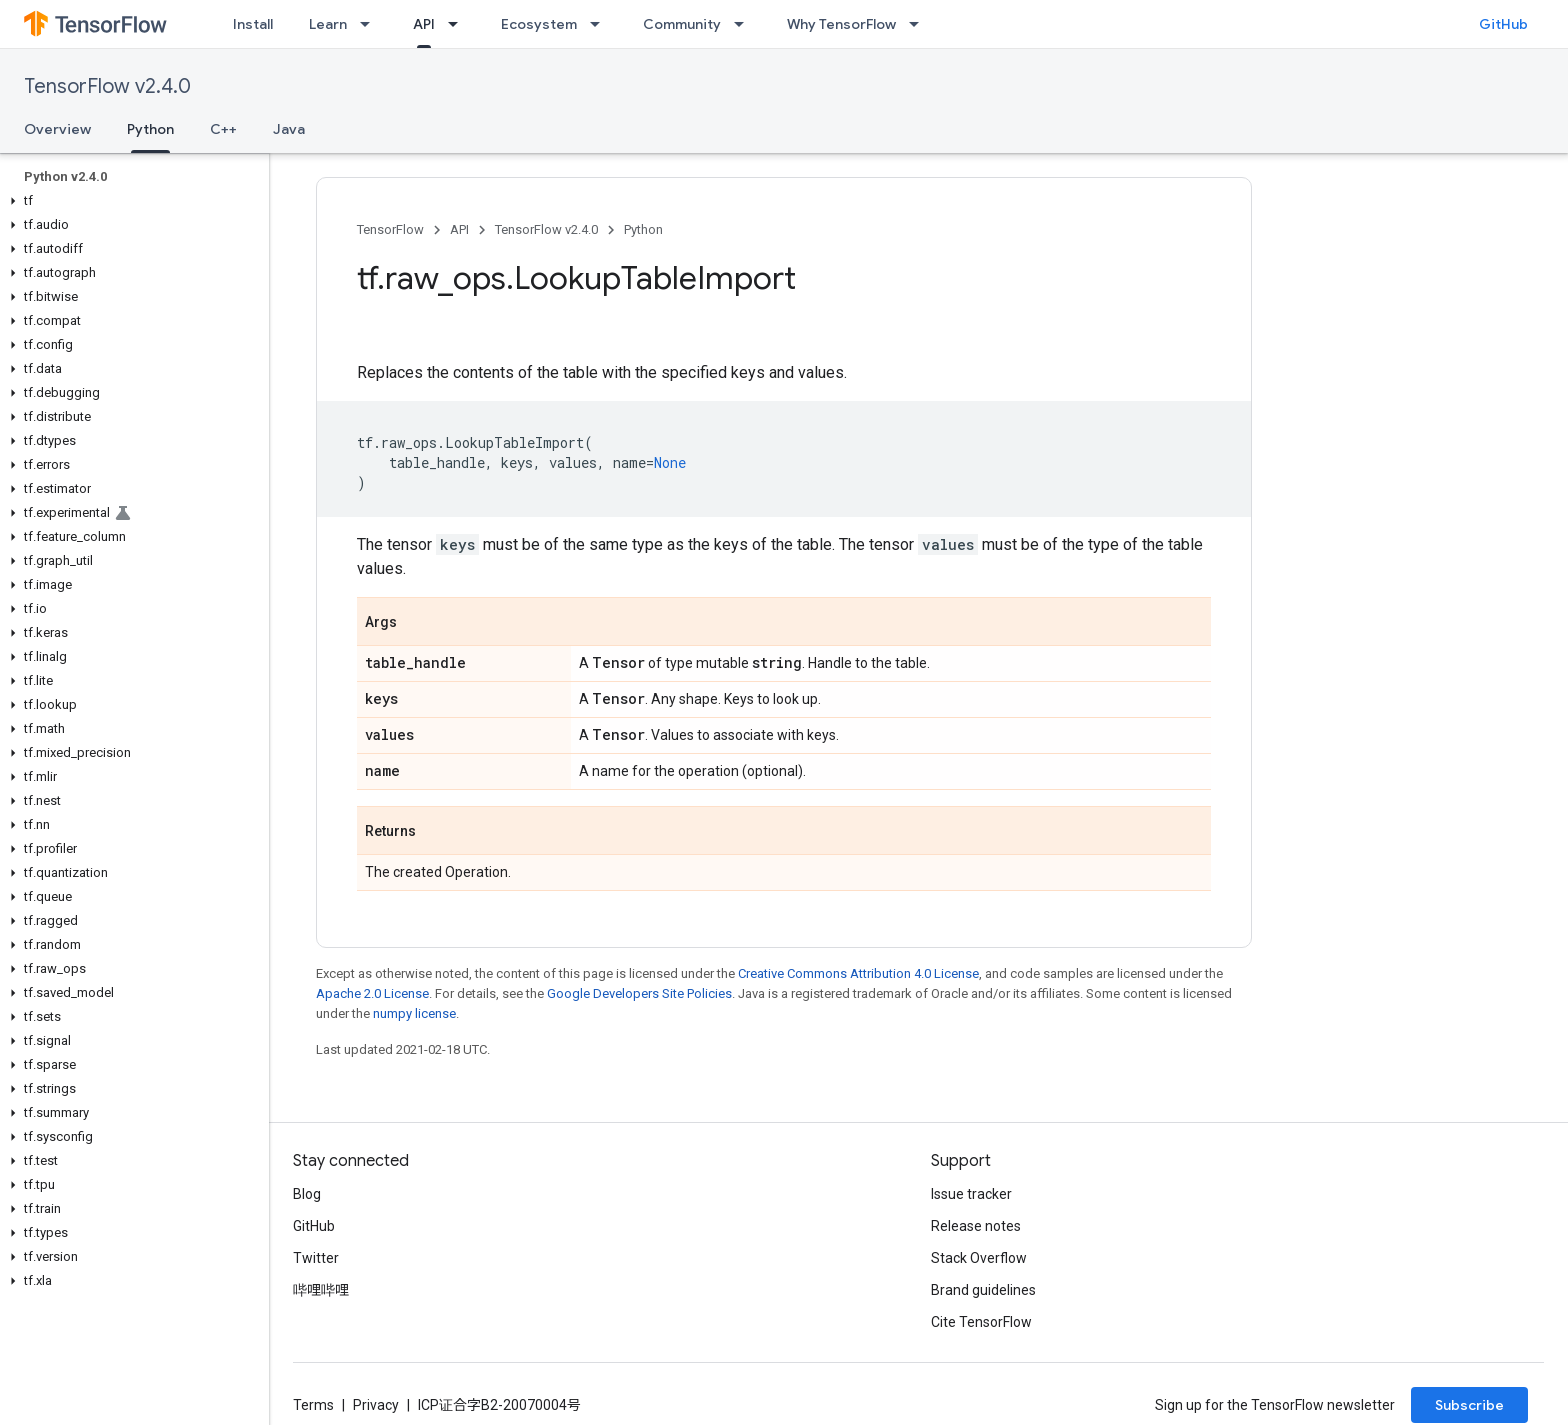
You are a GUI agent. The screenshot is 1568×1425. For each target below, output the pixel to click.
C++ (223, 129)
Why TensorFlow (841, 24)
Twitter (316, 1258)
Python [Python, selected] (150, 129)
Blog (307, 1194)
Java (289, 129)
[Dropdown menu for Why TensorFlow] (920, 24)
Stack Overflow (979, 1258)
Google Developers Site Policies (639, 993)
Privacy (376, 1405)
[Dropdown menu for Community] (745, 24)
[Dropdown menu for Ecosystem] (601, 24)
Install (253, 24)
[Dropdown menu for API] (459, 24)
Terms (313, 1405)
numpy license (414, 1013)
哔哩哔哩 (321, 1290)
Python (643, 229)
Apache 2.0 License (372, 993)
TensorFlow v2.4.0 (107, 86)
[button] (130, 201)
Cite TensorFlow (981, 1322)
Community (682, 24)
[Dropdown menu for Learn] (371, 24)
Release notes (976, 1226)
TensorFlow (390, 229)
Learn (328, 24)
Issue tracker (971, 1194)
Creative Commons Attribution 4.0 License (858, 973)
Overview (57, 129)
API (459, 229)
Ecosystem (539, 24)
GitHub (1503, 24)
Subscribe (1469, 1405)
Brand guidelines (983, 1290)
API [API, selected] (424, 24)
